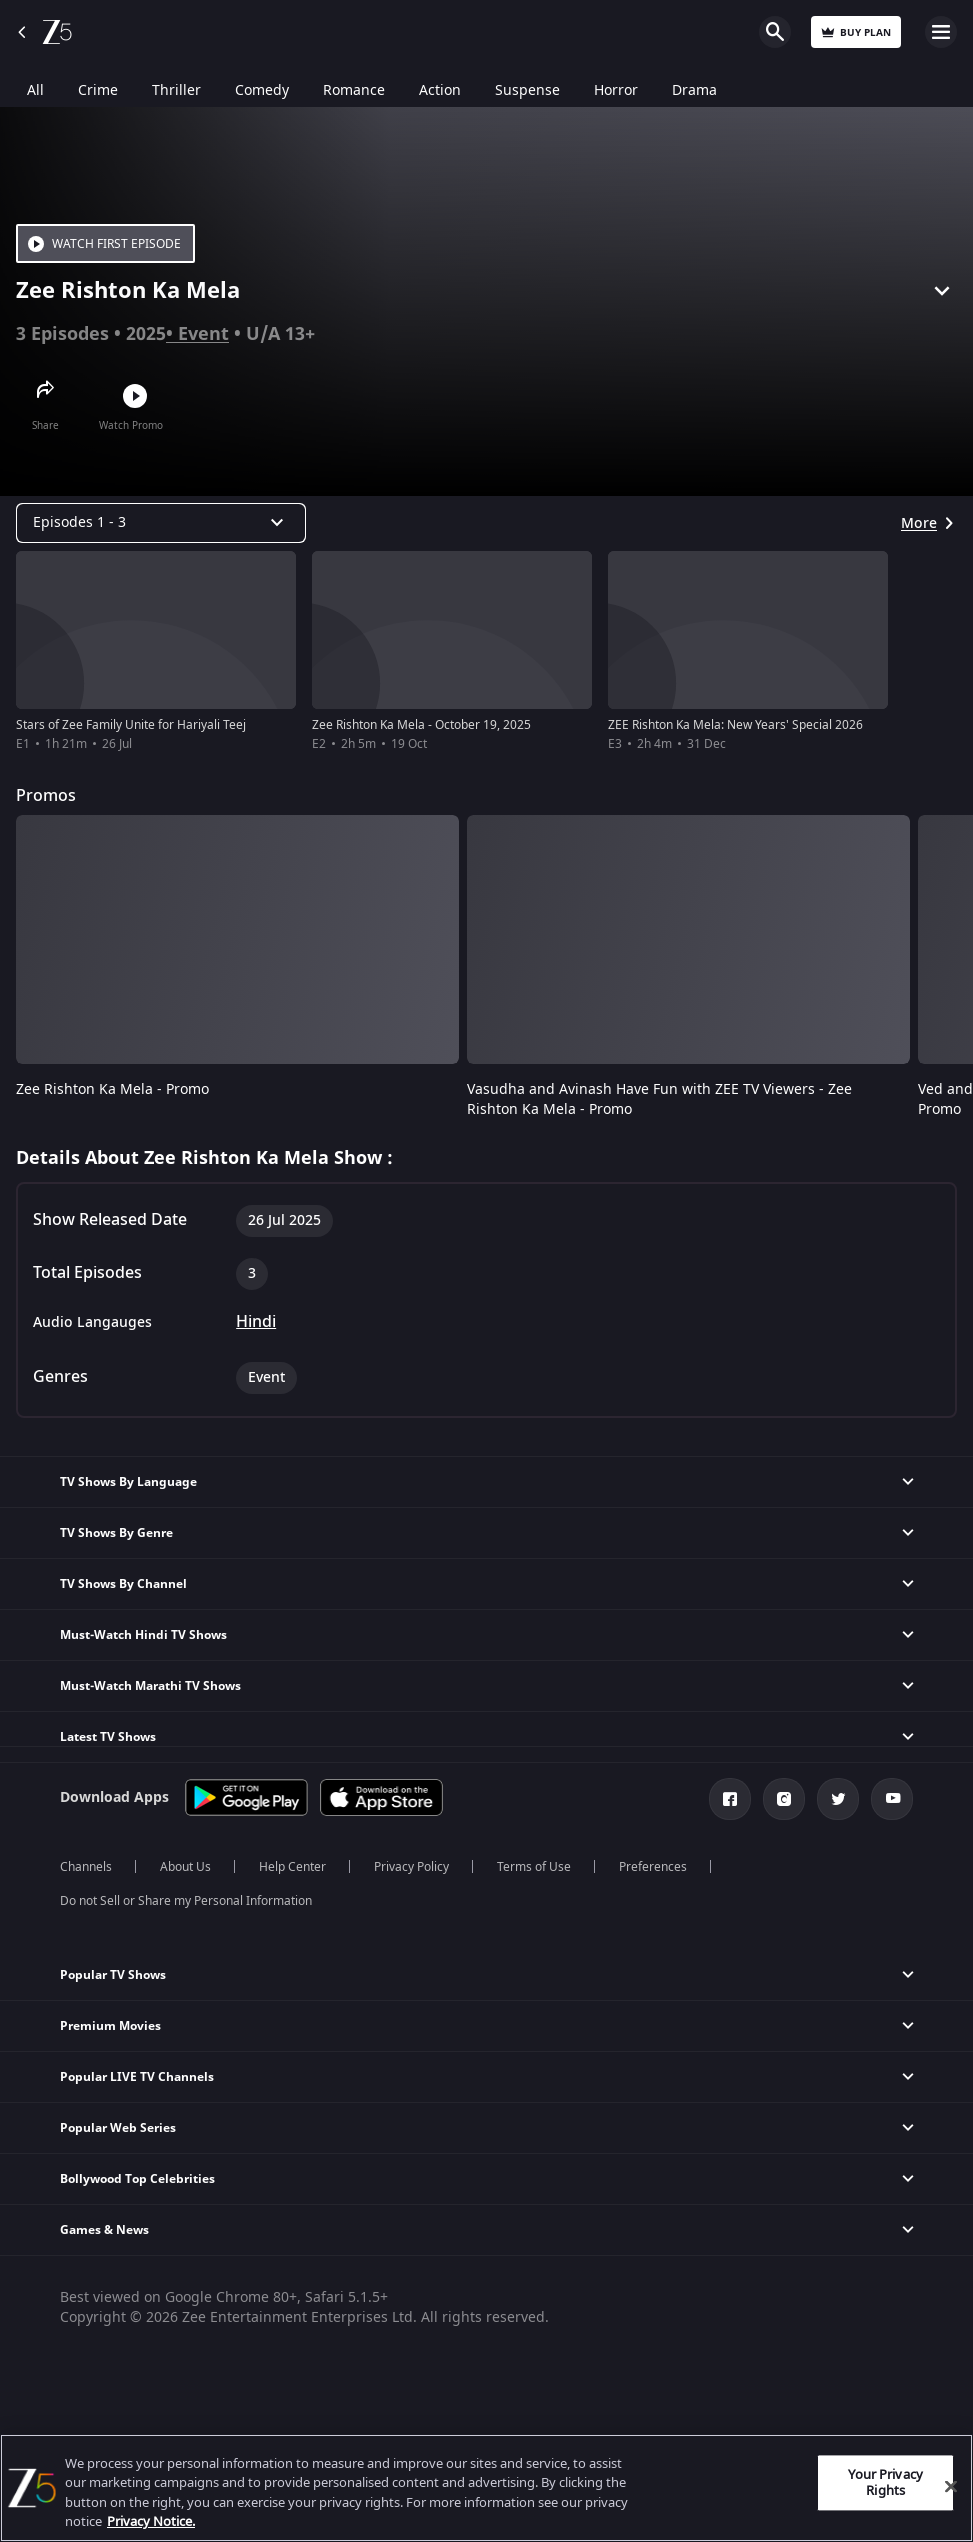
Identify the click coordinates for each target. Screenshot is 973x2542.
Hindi (256, 1322)
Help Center (292, 1867)
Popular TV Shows (113, 1975)
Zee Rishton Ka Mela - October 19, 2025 (421, 725)
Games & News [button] (104, 2230)
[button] (486, 1975)
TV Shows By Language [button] (128, 1482)
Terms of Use (534, 1867)
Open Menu (941, 32)
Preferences (653, 1867)
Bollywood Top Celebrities (137, 2179)
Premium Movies (110, 2026)
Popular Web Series (118, 2128)
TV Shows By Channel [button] (123, 1584)
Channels (86, 1867)
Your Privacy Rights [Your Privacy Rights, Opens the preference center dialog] (885, 2482)
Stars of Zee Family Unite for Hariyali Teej (131, 725)
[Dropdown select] (161, 523)
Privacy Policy (411, 1867)
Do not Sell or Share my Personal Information (186, 1901)
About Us (185, 1867)
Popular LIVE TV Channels (137, 2077)
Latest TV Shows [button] (108, 1737)
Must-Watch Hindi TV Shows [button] (143, 1635)
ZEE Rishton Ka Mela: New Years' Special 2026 (735, 725)
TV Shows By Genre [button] (116, 1533)
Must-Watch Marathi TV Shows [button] (150, 1686)
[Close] (951, 2486)
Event (203, 334)
